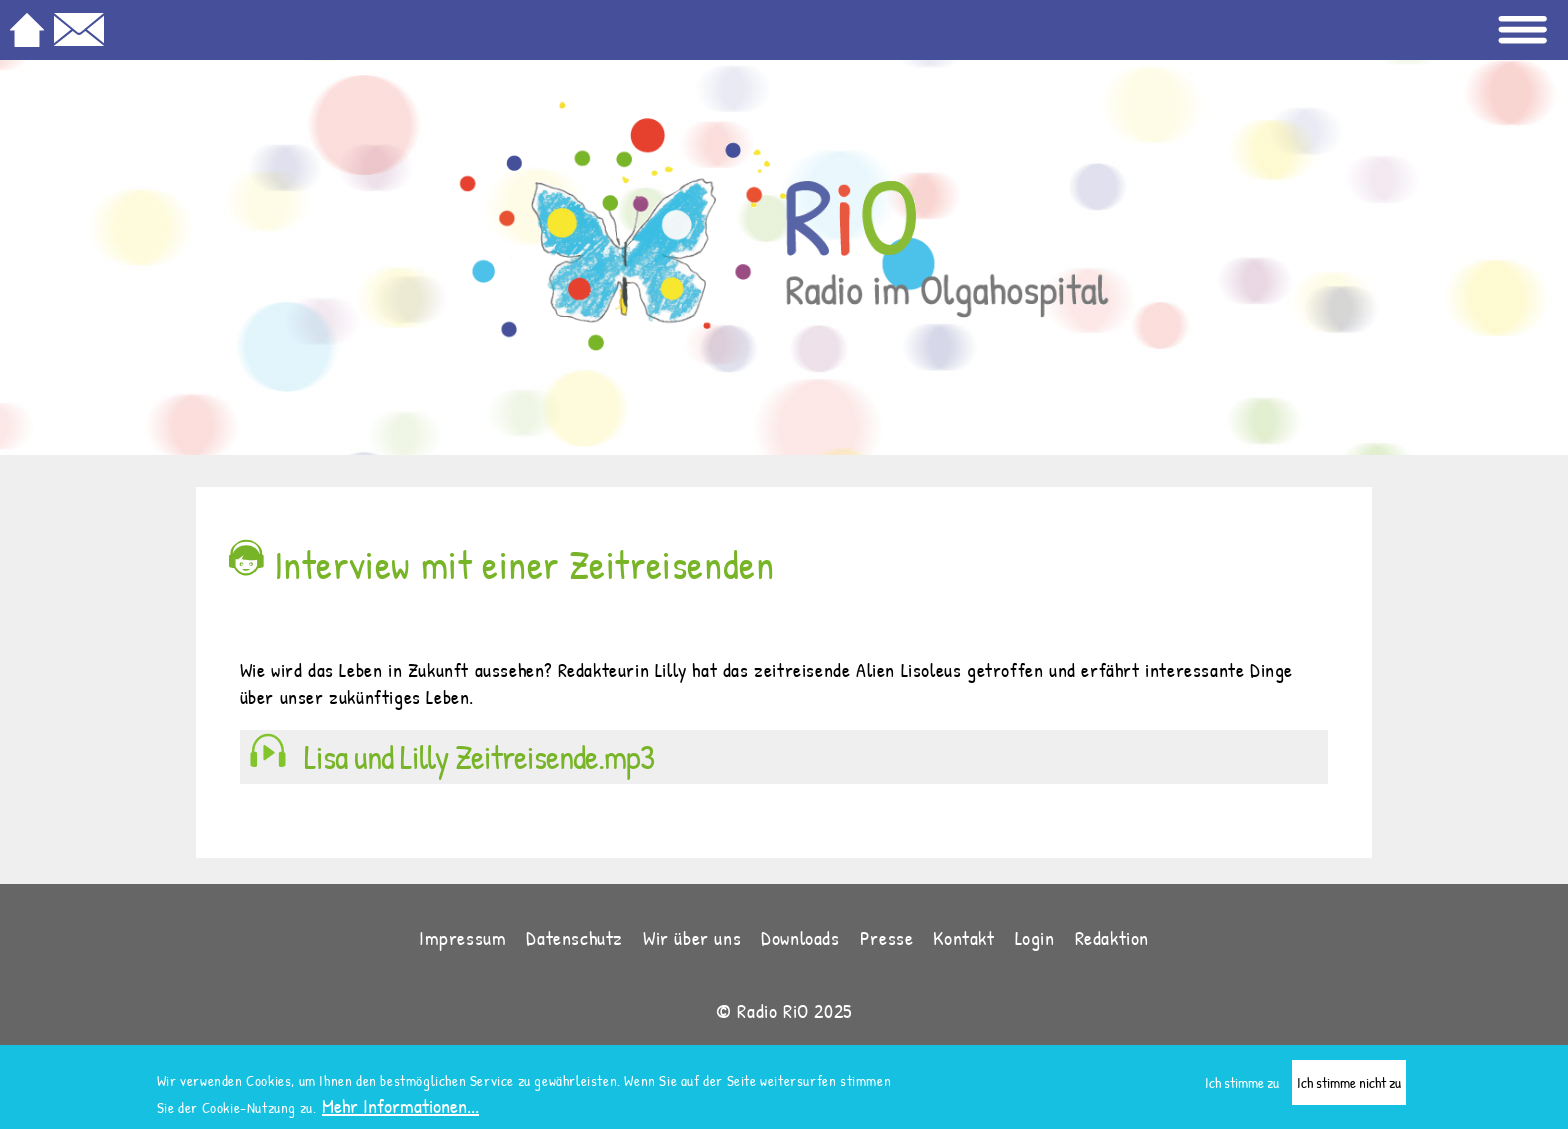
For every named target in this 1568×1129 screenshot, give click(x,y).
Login (1035, 937)
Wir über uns (692, 937)
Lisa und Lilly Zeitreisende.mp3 (479, 757)
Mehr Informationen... (400, 1108)
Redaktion (1112, 937)
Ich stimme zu (1242, 1085)
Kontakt (963, 937)
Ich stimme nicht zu (1349, 1085)
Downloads (800, 937)
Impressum (462, 937)
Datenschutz (574, 937)
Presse (887, 937)
